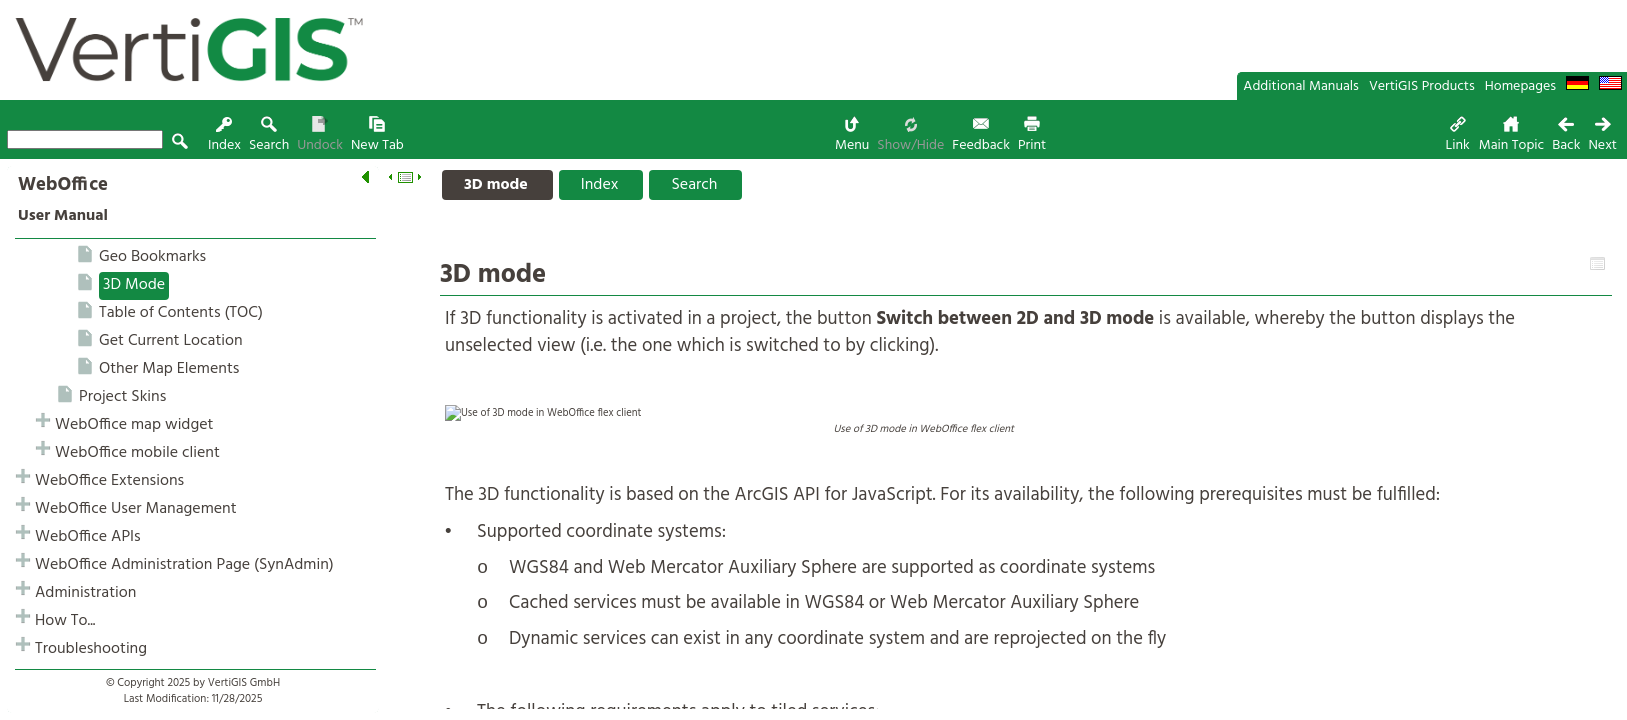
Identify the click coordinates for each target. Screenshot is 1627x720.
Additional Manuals (1301, 86)
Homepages (1520, 86)
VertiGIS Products (1422, 86)
